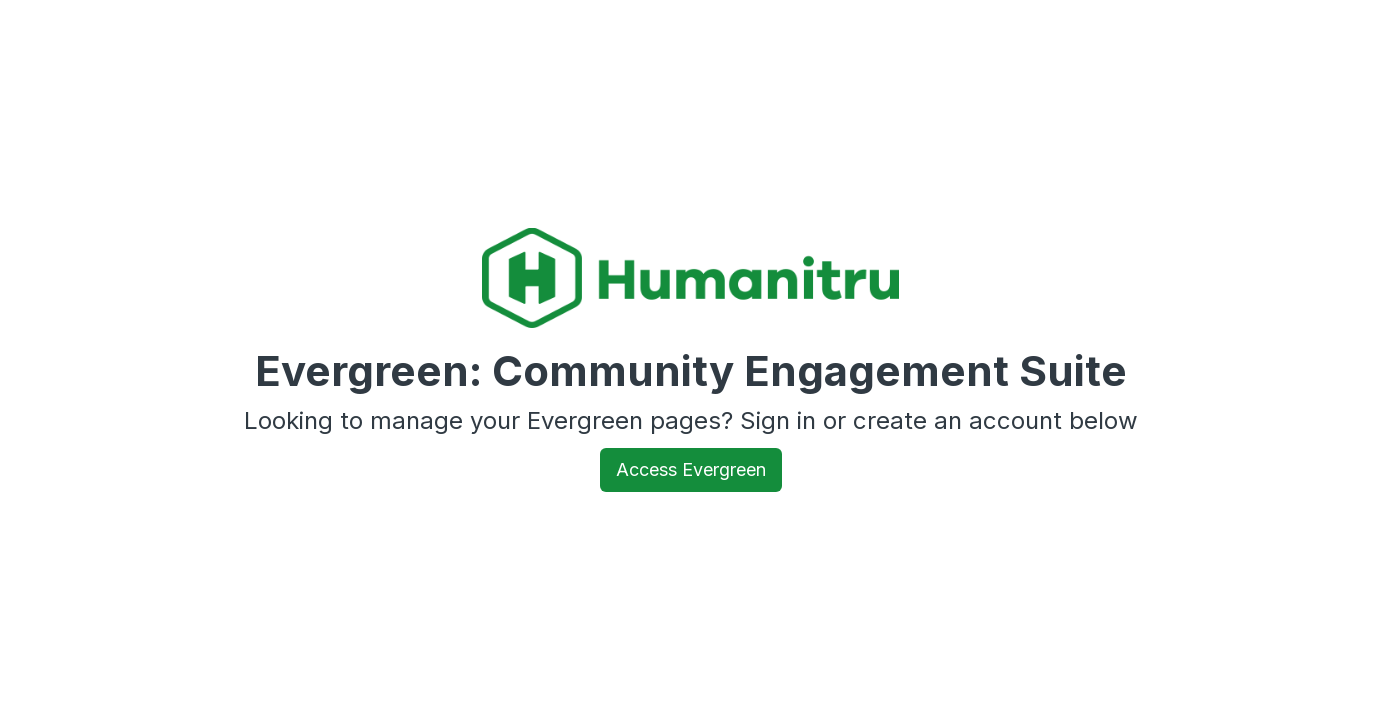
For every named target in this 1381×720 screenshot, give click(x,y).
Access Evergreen (691, 469)
